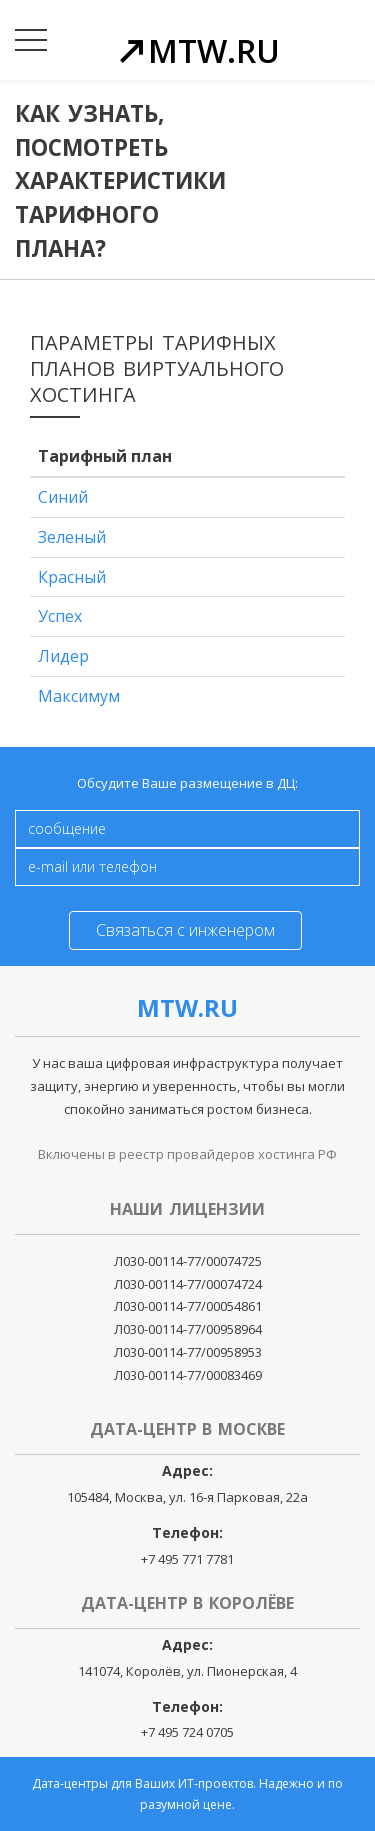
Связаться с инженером (185, 930)
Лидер (63, 656)
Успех (60, 616)
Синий (63, 497)
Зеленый (72, 537)
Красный (72, 577)
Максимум (79, 696)
